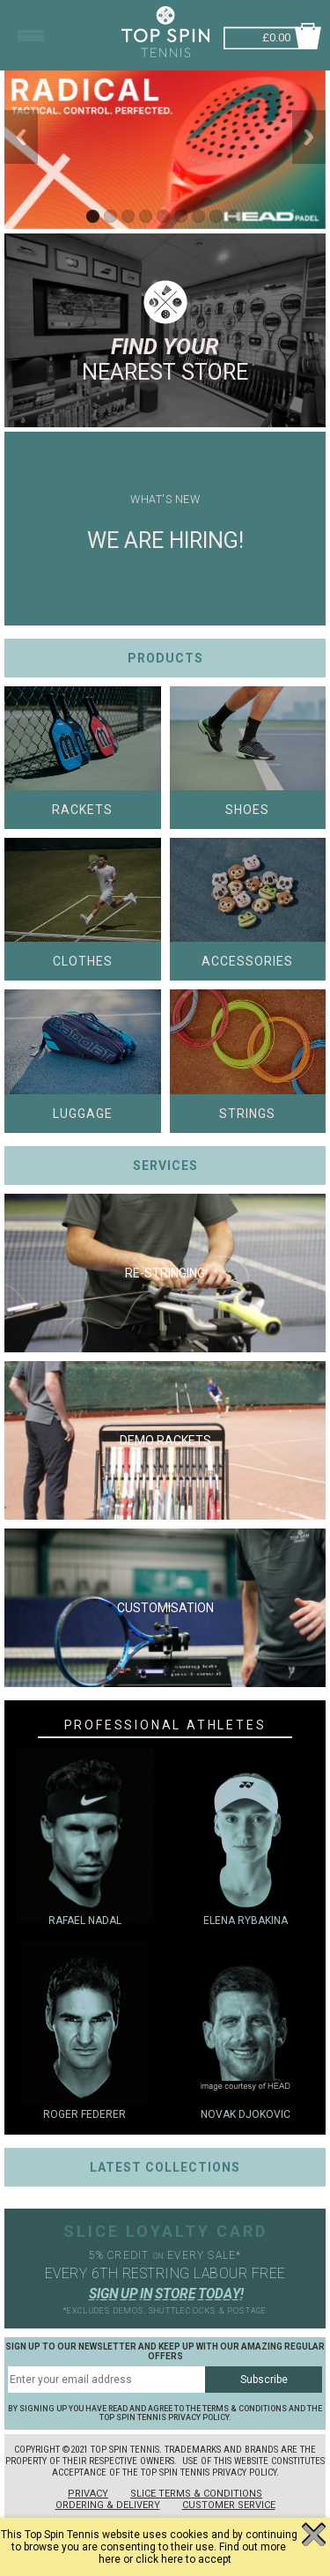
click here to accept (183, 2559)
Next (309, 137)
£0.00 (276, 35)
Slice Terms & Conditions (196, 2493)
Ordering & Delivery (107, 2505)
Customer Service (228, 2505)
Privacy (88, 2493)
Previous (21, 137)
